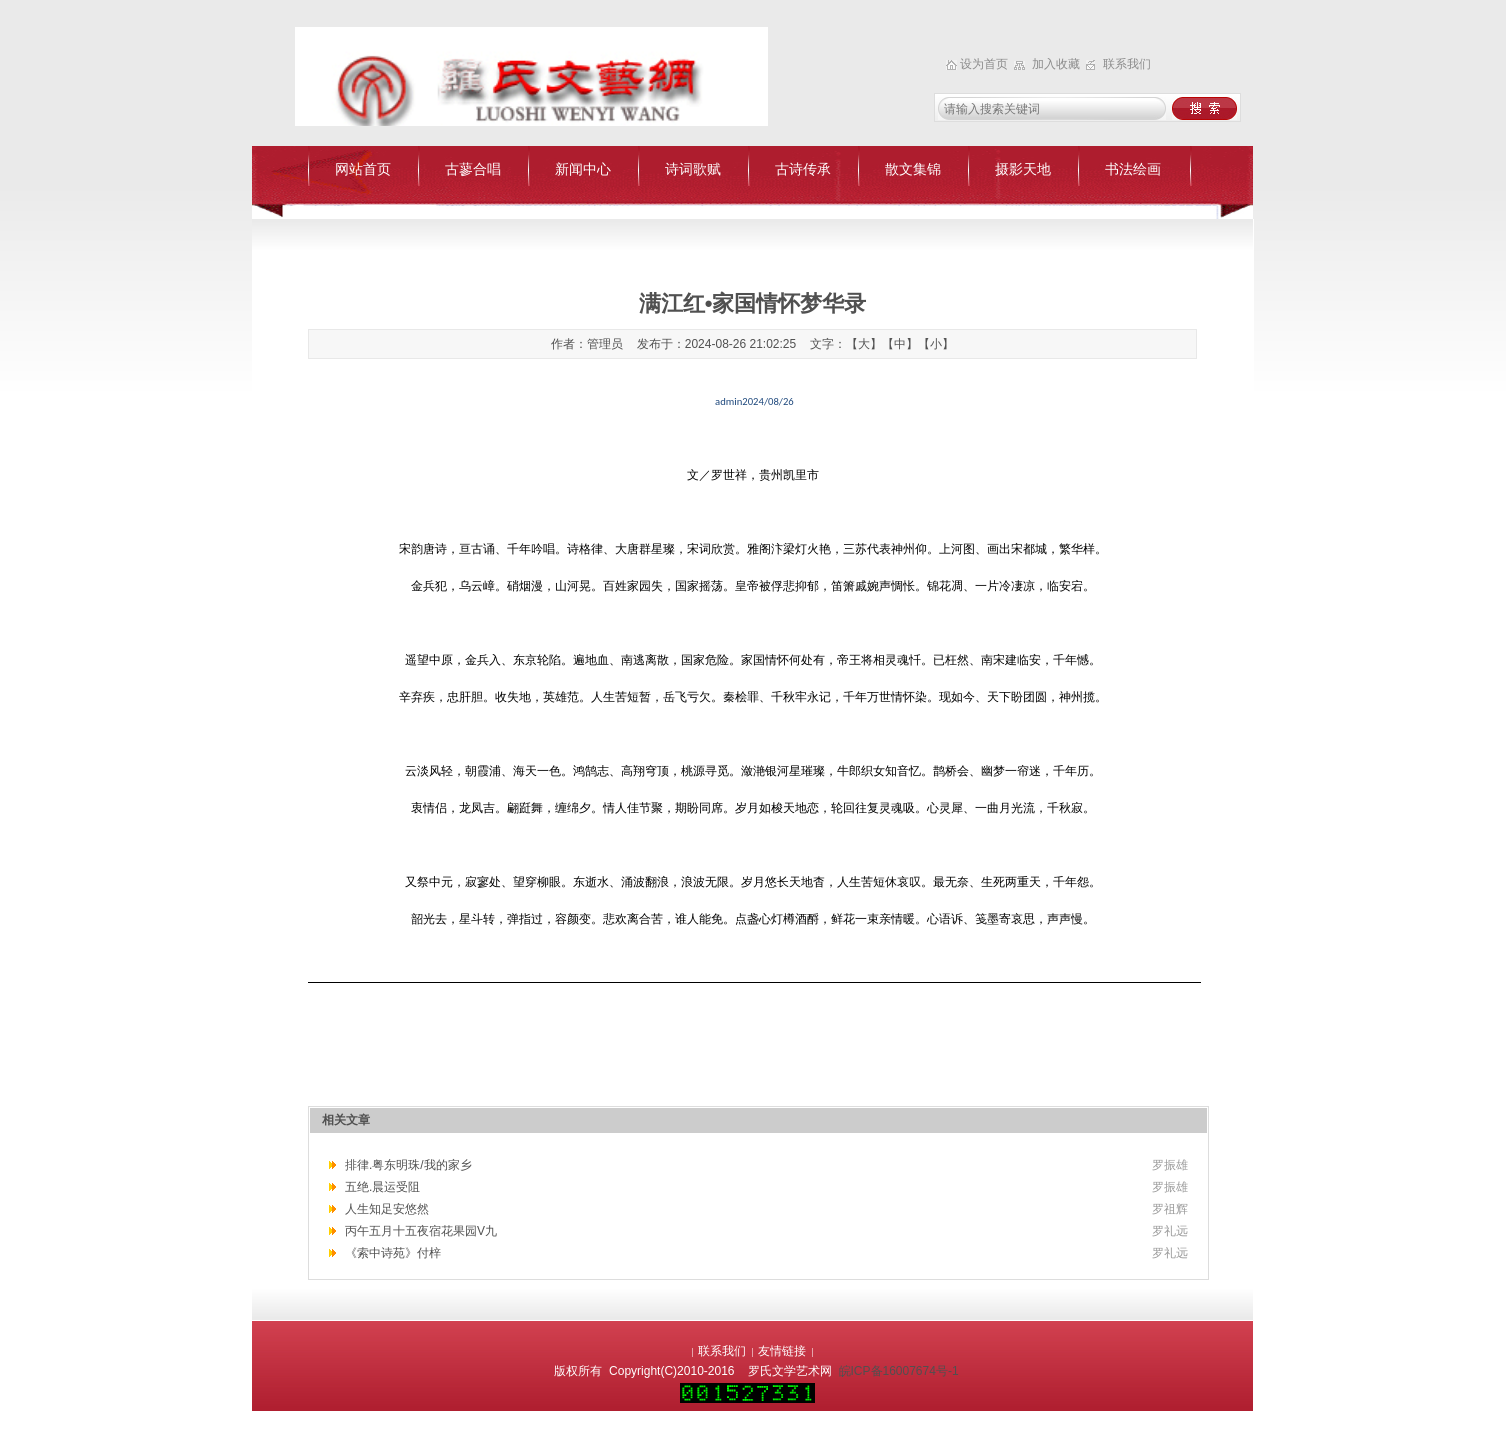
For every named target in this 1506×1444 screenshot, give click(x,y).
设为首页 (985, 64)
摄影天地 (1023, 169)
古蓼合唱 (473, 169)
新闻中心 (583, 169)
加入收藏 (1057, 64)
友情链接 (782, 1351)
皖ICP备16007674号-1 (899, 1371)
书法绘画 (1133, 169)
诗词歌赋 (693, 169)
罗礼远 (1170, 1231)
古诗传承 (803, 169)
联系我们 (1127, 64)
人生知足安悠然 (387, 1209)
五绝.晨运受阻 (382, 1187)
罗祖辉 (1170, 1209)
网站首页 (363, 169)
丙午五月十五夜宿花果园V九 (421, 1231)
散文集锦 (913, 169)
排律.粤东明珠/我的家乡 (408, 1165)
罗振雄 (1170, 1165)
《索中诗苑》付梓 (393, 1253)
